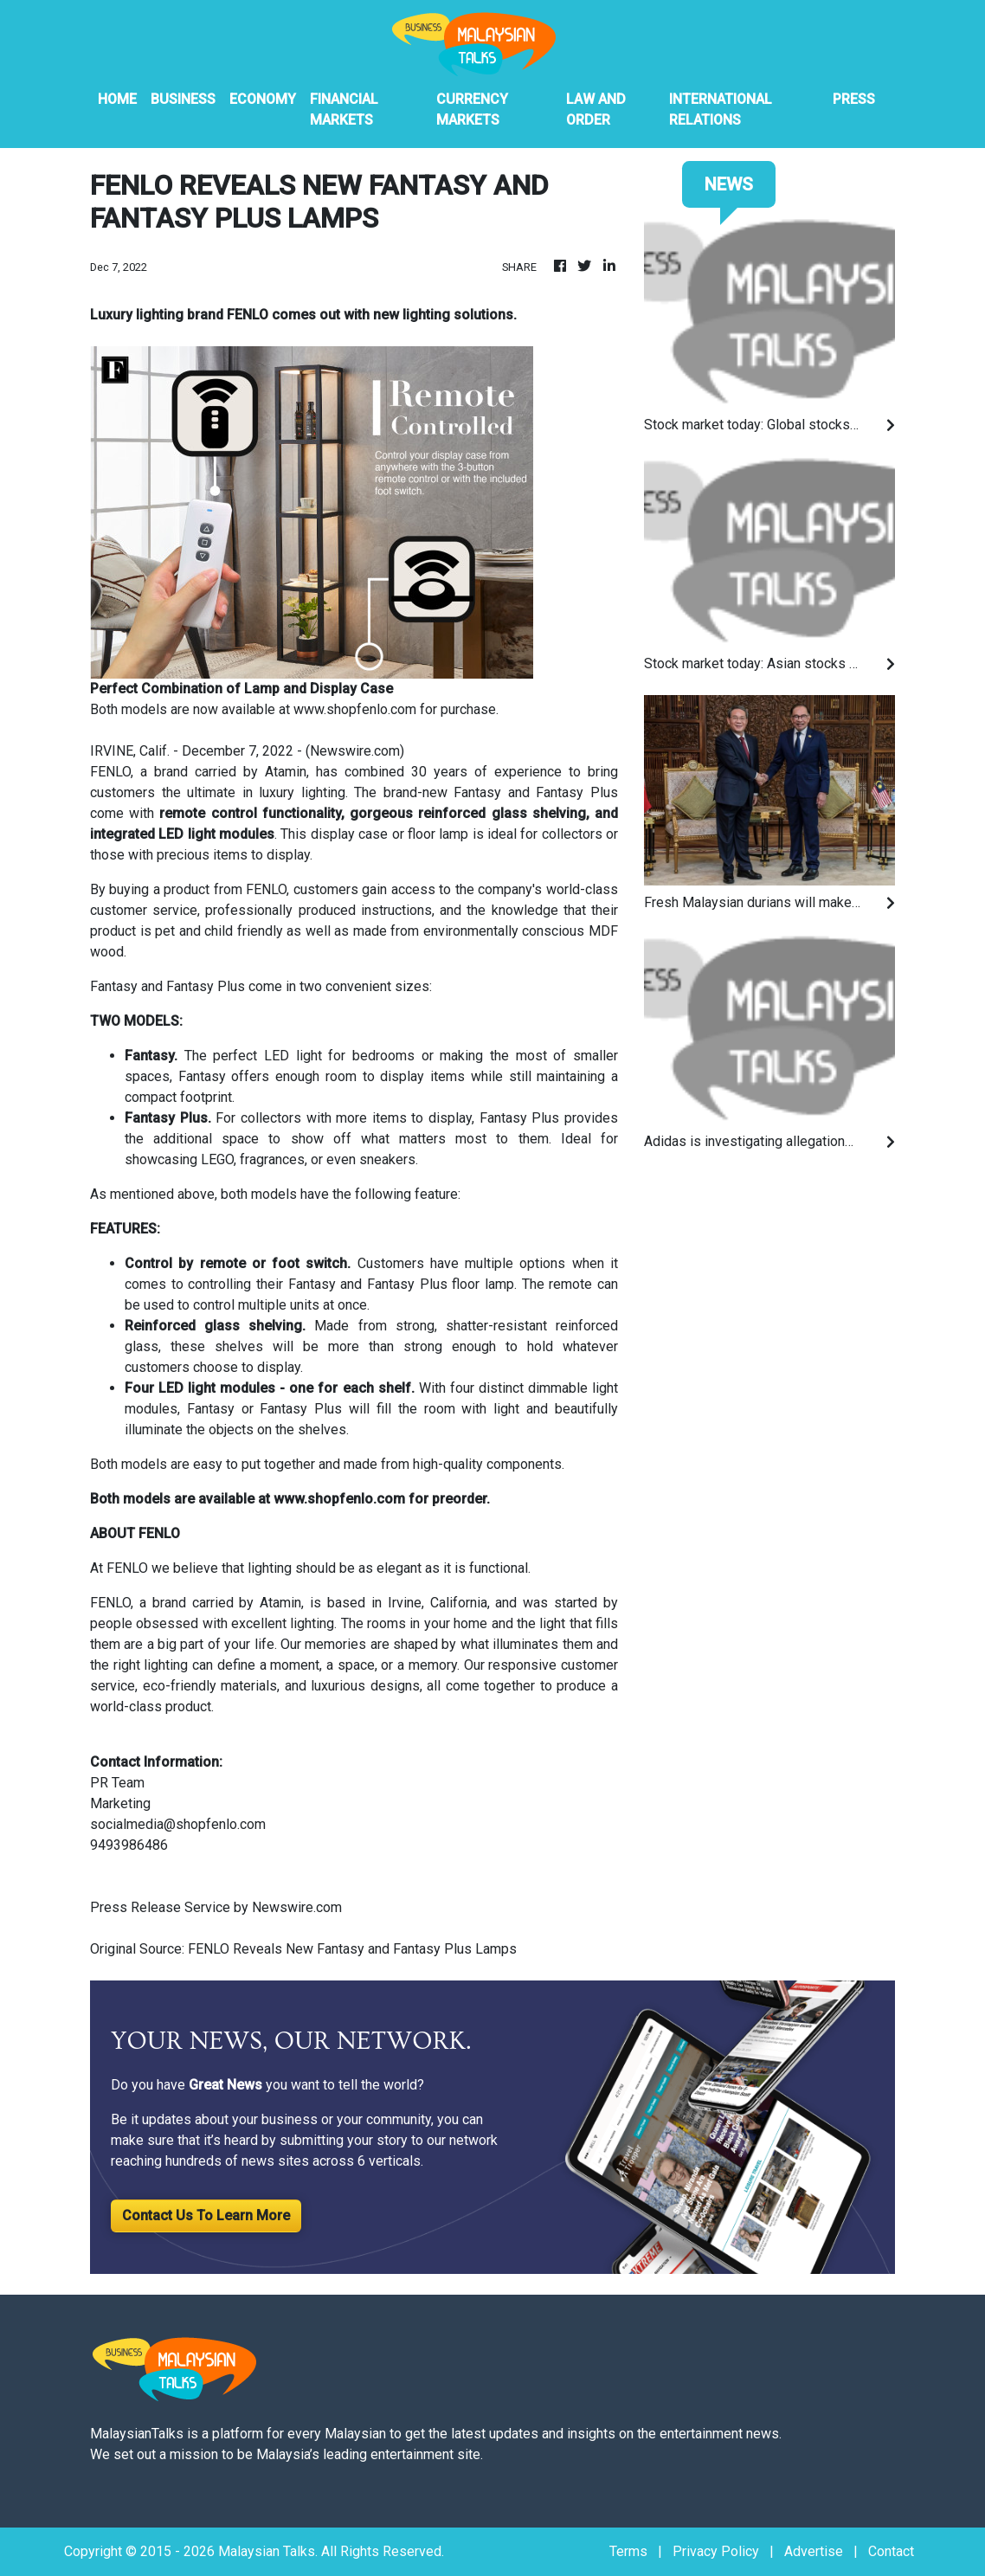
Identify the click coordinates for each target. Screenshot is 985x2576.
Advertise (813, 2551)
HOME (117, 99)
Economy (262, 99)
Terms (628, 2551)
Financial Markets (344, 109)
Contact (891, 2551)
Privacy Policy (716, 2551)
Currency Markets (472, 109)
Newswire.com (355, 751)
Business (183, 99)
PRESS (854, 99)
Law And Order (596, 109)
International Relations (720, 109)
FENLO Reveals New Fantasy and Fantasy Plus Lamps (354, 1949)
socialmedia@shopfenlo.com (178, 1824)
